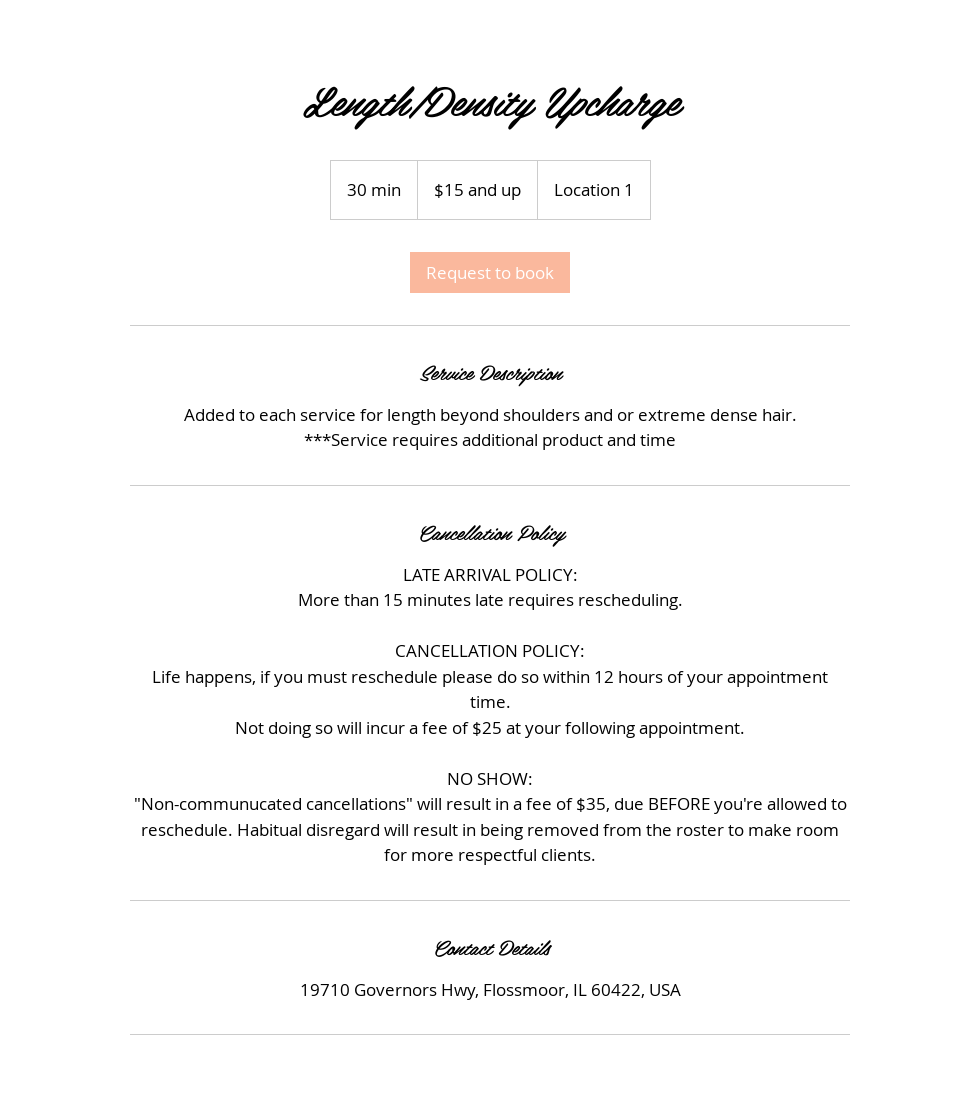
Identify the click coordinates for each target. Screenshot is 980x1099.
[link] (490, 272)
